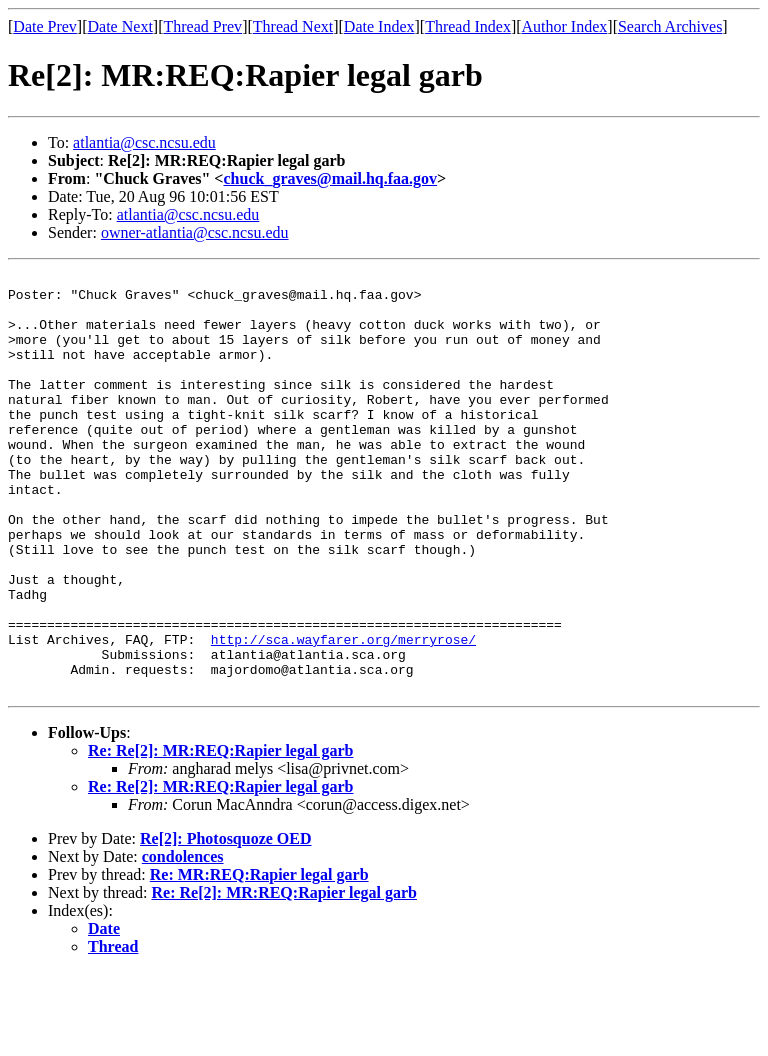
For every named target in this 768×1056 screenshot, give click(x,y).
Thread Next (293, 26)
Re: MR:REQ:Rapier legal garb (259, 958)
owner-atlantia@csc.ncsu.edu (195, 232)
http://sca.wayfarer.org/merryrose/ (343, 714)
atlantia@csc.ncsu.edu (144, 142)
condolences (183, 940)
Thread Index (468, 26)
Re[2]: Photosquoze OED (226, 922)
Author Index (565, 26)
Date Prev (45, 26)
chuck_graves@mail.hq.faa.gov (330, 178)
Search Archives (670, 26)
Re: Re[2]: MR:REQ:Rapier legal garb (220, 834)
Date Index (379, 26)
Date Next (120, 26)
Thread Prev (202, 26)
